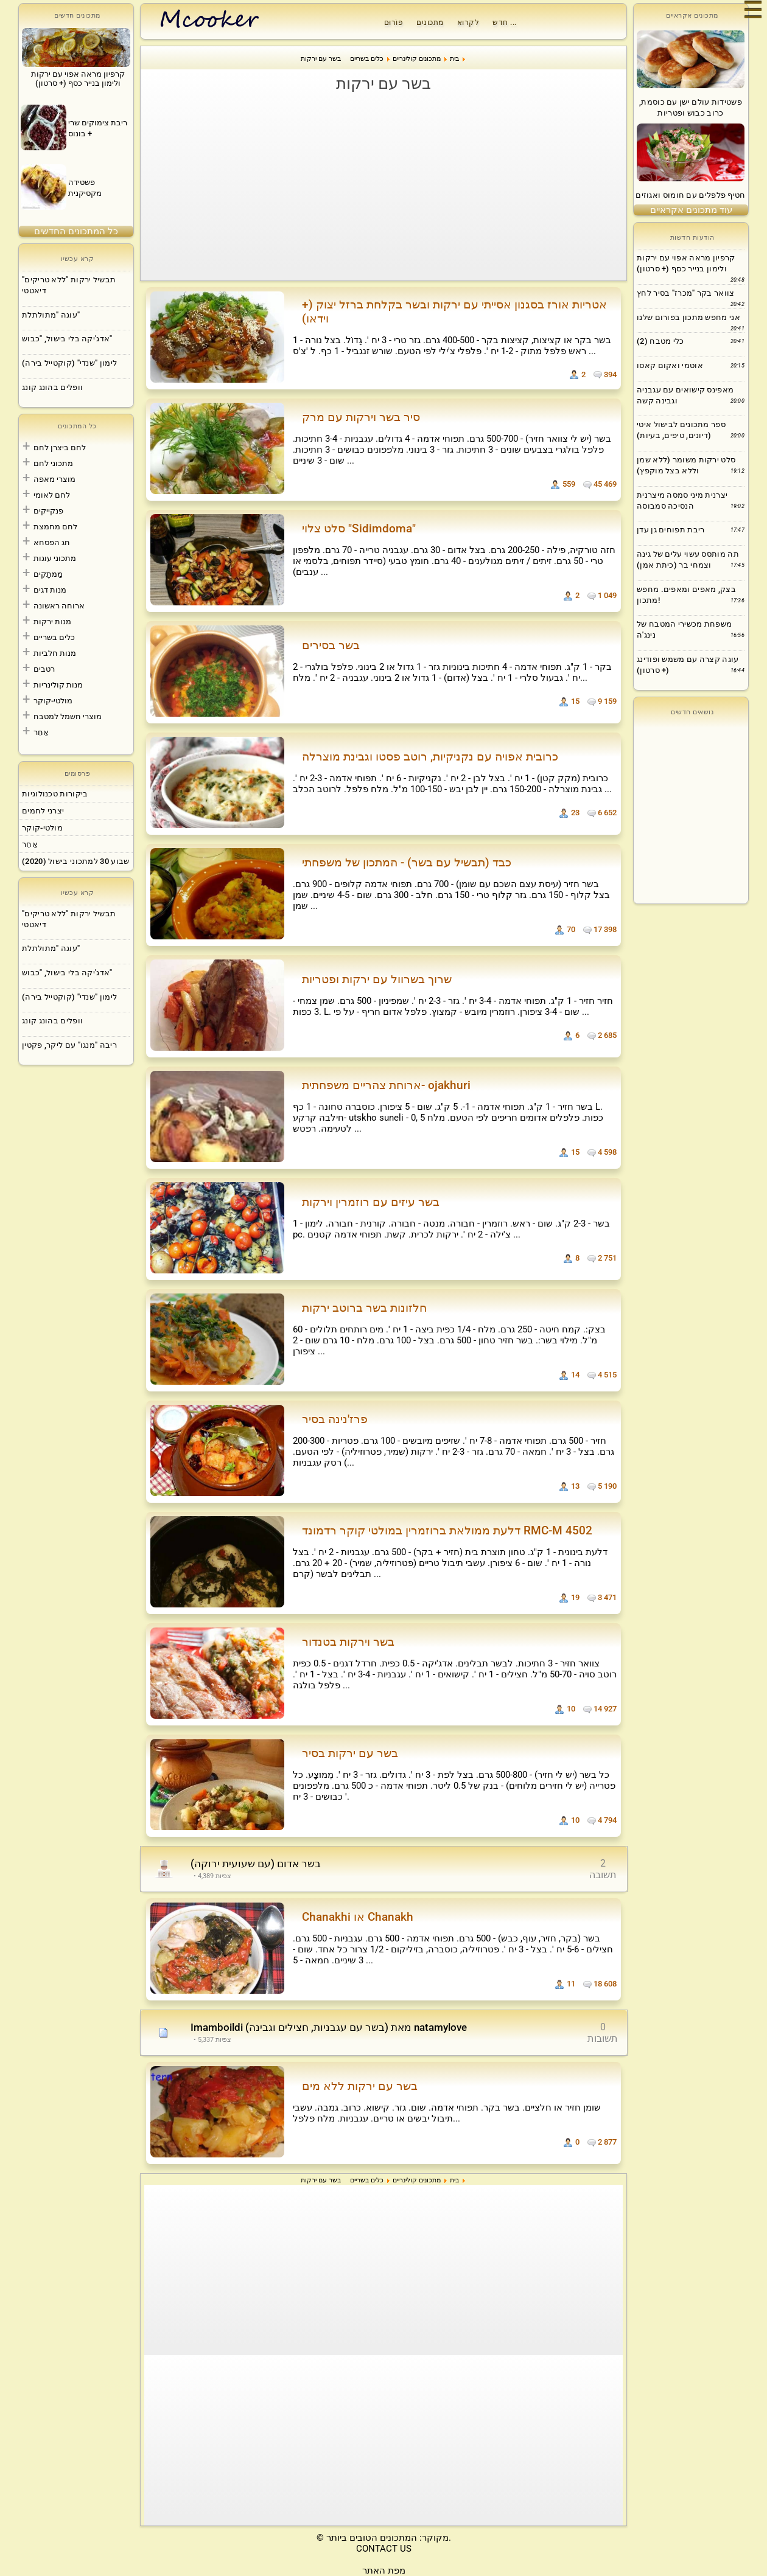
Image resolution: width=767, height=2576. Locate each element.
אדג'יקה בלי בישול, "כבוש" (67, 338)
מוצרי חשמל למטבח (67, 716)
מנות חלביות (54, 653)
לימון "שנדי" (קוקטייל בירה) (69, 362)
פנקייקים (48, 510)
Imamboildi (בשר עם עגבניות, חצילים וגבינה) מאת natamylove (329, 2027)
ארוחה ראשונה (59, 605)
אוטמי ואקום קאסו (670, 365)
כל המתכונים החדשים (76, 231)
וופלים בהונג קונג (52, 387)
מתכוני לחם (53, 463)
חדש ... (504, 22)
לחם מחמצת (55, 526)
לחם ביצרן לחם (59, 447)
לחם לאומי (51, 495)
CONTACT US (384, 2548)
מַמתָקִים (48, 574)
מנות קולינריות (58, 684)
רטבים (44, 669)
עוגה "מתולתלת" (51, 314)
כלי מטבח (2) (660, 341)
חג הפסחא (51, 542)
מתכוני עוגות (54, 558)
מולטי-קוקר (52, 700)
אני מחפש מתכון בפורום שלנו (688, 317)
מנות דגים (49, 589)
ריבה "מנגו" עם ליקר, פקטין (69, 1045)
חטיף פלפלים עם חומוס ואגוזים (690, 195)
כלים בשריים (54, 637)
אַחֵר (41, 732)
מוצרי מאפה (54, 479)
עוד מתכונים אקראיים (691, 209)
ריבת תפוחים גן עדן (670, 529)
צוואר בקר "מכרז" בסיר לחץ (686, 293)
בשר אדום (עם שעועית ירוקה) (256, 1863)
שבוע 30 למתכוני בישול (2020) (75, 861)
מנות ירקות (52, 621)
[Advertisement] (383, 186)
